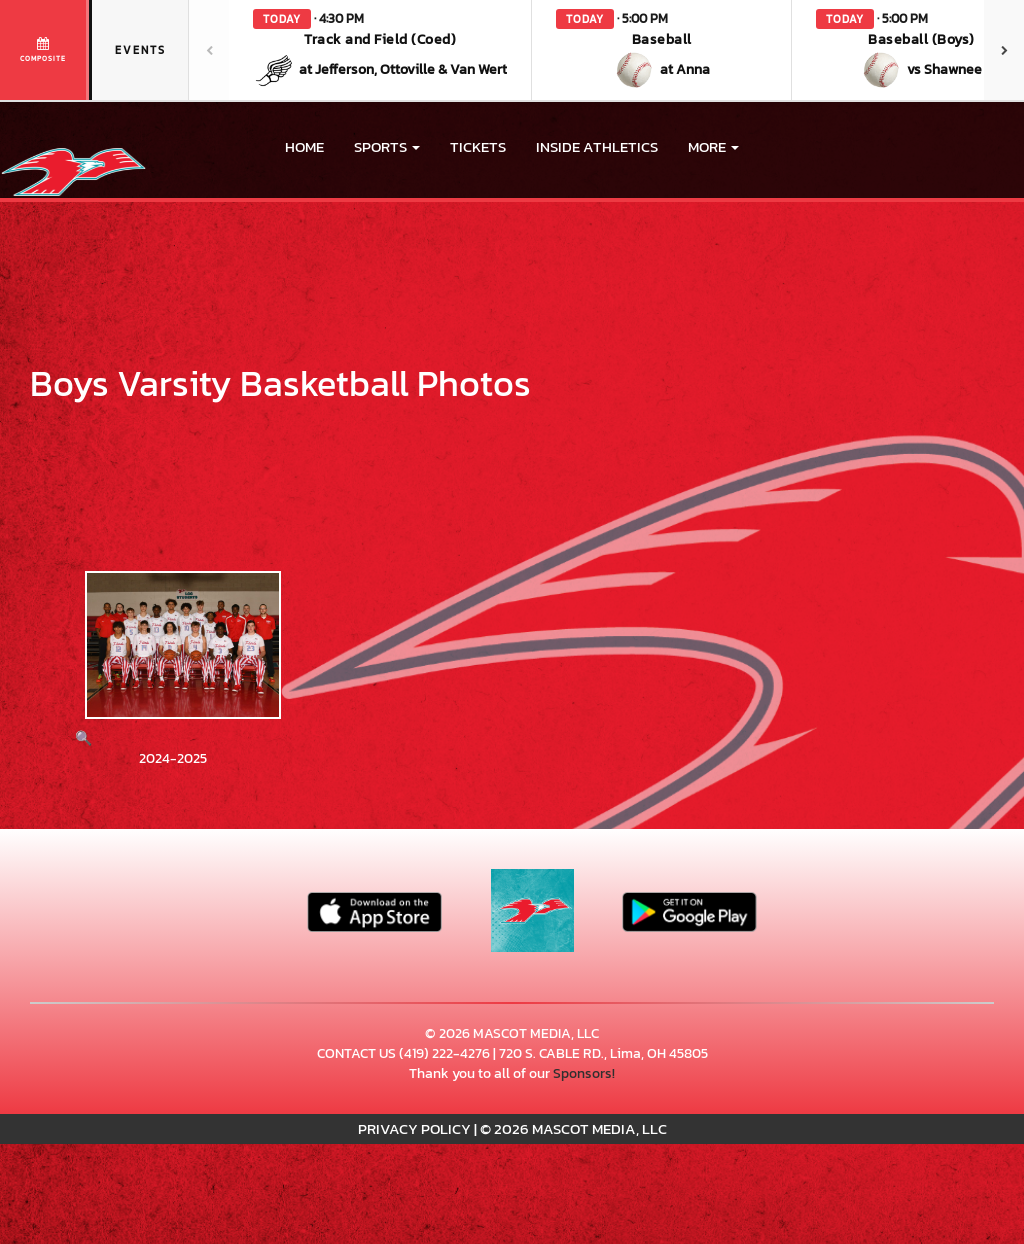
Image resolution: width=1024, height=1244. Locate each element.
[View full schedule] (44, 50)
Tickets (478, 146)
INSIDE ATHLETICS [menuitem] (597, 146)
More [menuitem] (713, 146)
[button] (380, 50)
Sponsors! (584, 1073)
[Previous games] (209, 50)
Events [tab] (140, 50)
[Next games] (1004, 50)
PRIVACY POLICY (414, 1128)
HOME (304, 146)
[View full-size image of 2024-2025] (173, 660)
